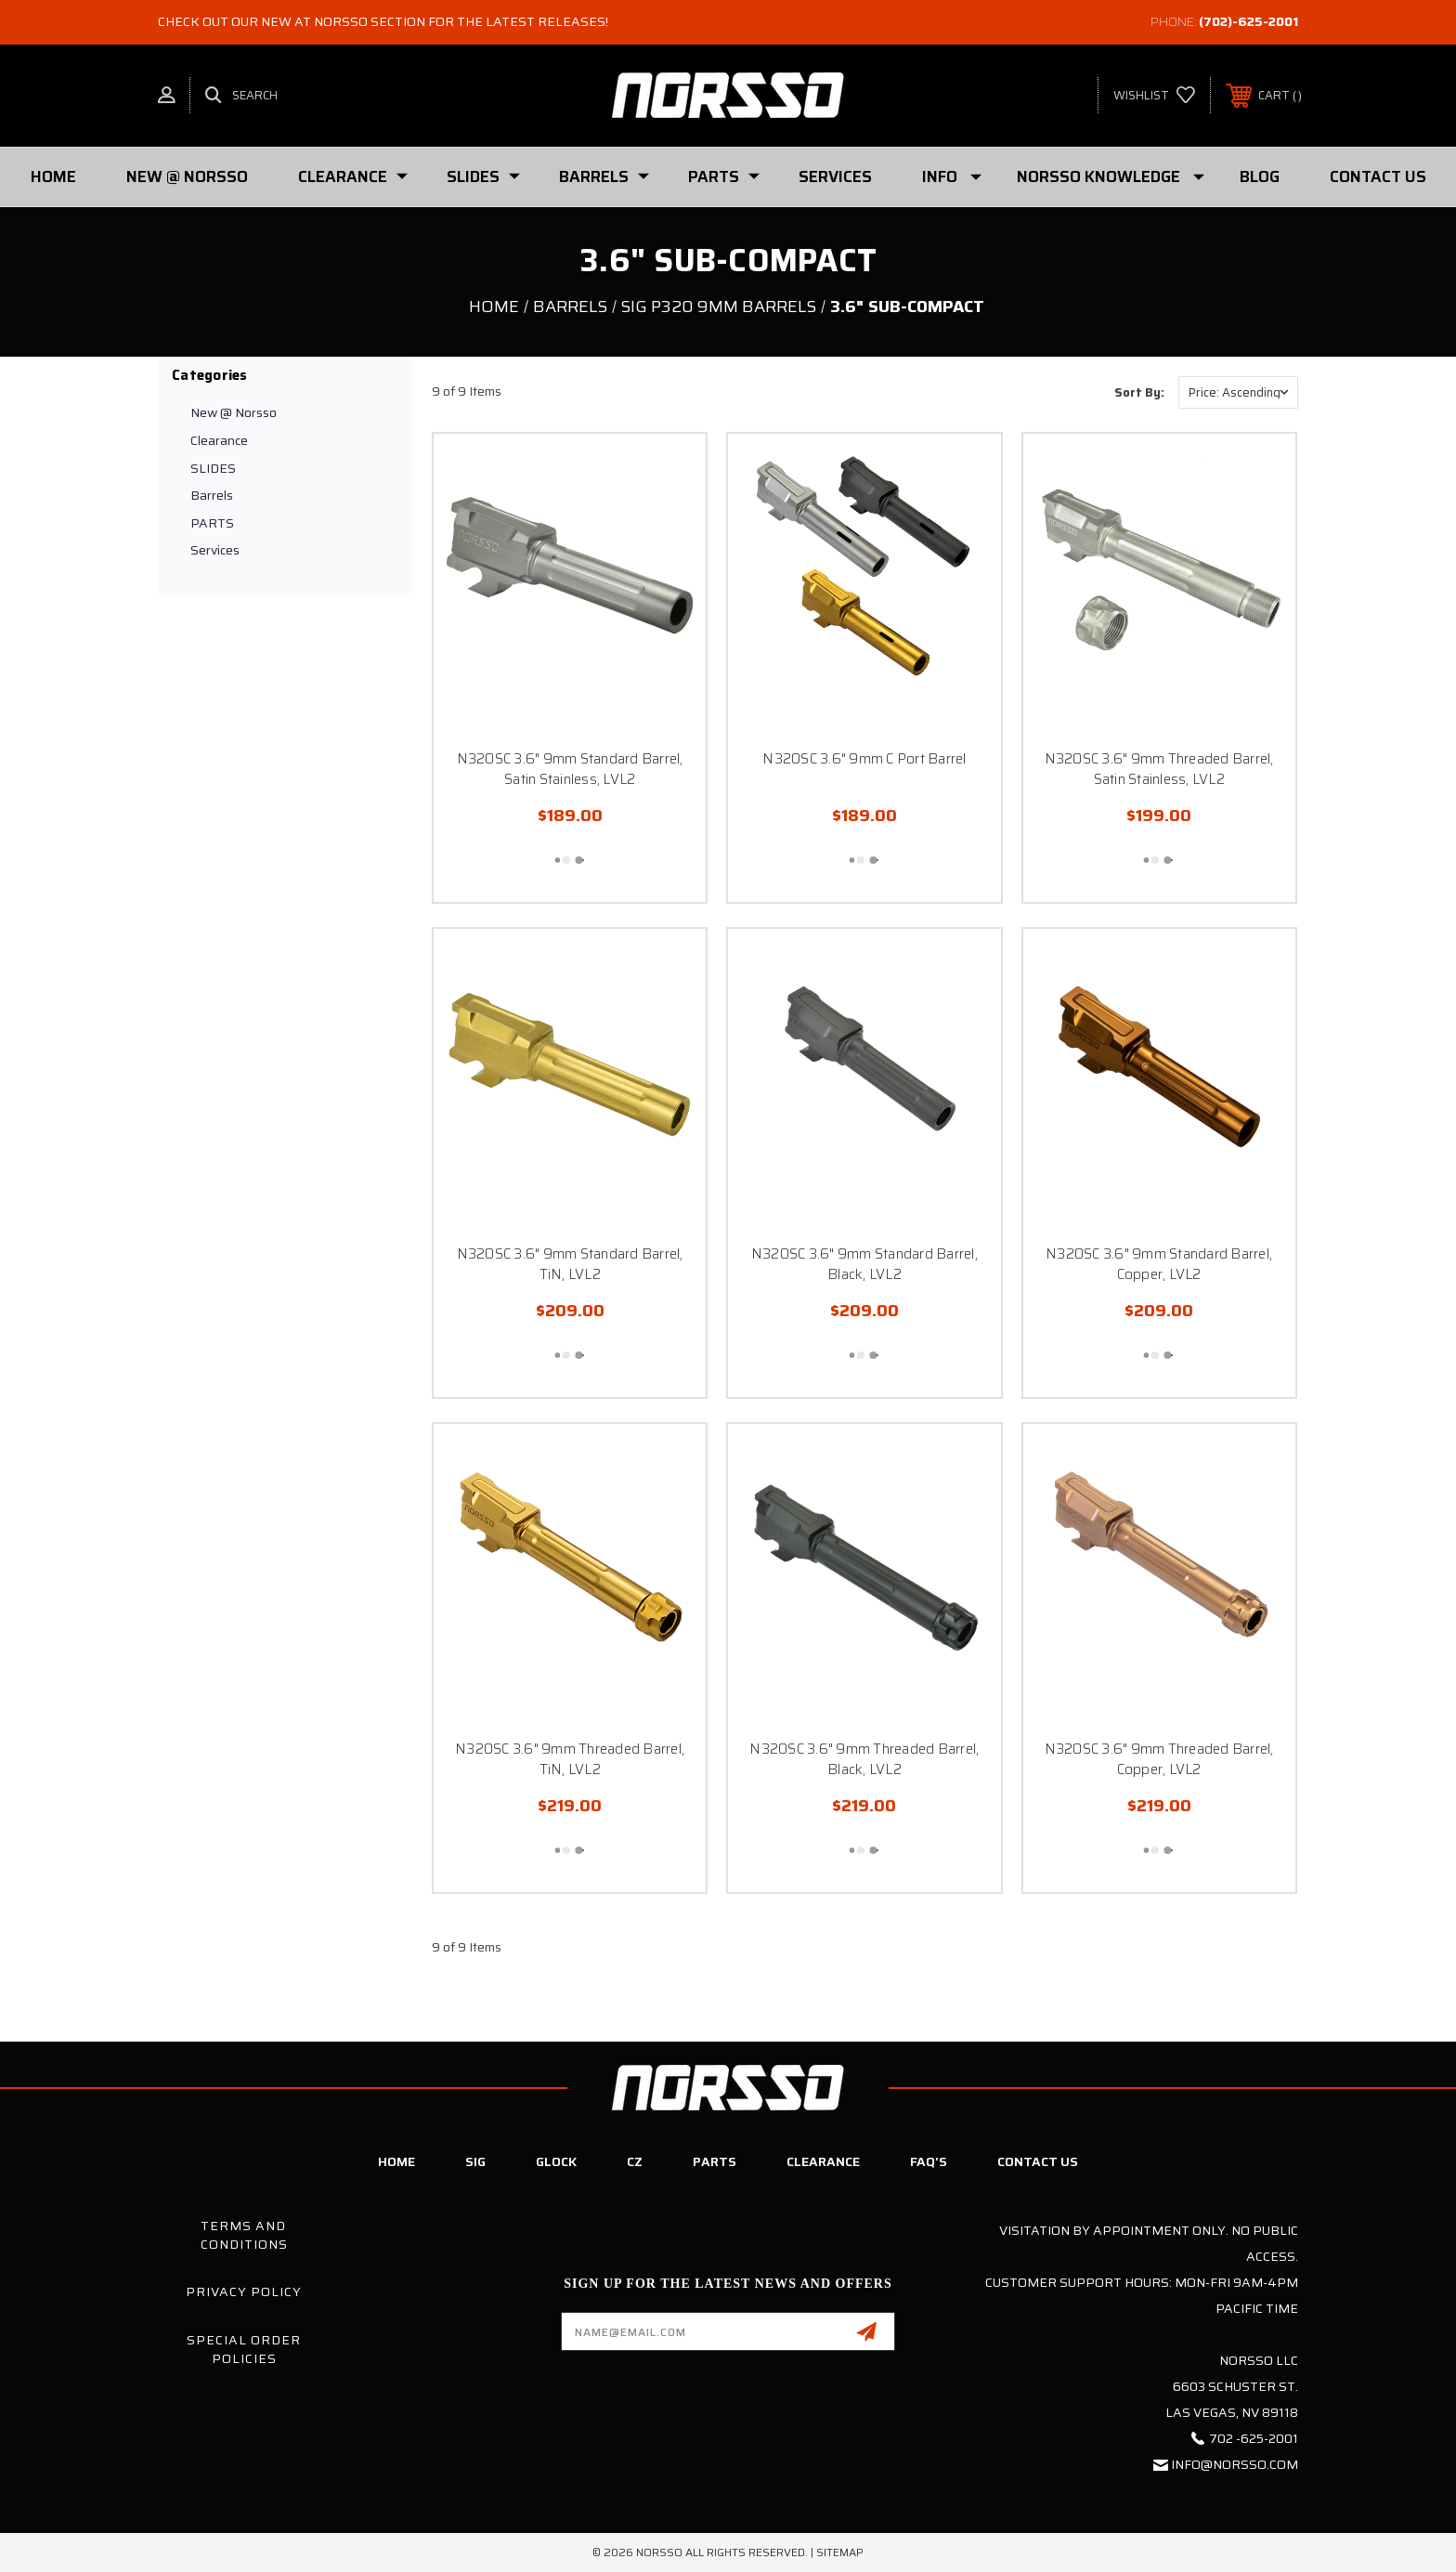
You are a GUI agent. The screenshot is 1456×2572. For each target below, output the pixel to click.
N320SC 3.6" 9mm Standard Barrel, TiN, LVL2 (570, 1264)
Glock (556, 2161)
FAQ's (928, 2161)
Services (835, 176)
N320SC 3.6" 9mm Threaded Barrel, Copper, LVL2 (1159, 1760)
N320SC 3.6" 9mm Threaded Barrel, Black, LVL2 (864, 1760)
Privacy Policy (244, 2291)
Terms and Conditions (244, 2234)
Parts (714, 2161)
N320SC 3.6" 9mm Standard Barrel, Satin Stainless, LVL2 (570, 769)
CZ (635, 2161)
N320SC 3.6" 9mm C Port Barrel (864, 759)
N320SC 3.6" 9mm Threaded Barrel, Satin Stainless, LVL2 (1159, 769)
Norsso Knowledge (1110, 176)
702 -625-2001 (1253, 2438)
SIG (475, 2161)
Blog (1260, 176)
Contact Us (1378, 176)
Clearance (353, 176)
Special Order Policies (244, 2349)
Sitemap (840, 2552)
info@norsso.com (1234, 2464)
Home (53, 176)
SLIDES (483, 176)
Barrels (604, 176)
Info (952, 176)
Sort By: (1139, 392)
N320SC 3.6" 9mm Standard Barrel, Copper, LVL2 (1159, 1264)
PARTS (724, 176)
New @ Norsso (187, 176)
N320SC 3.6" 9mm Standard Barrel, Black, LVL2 (864, 1264)
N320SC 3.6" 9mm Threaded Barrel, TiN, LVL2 (569, 1760)
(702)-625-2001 (1248, 21)
